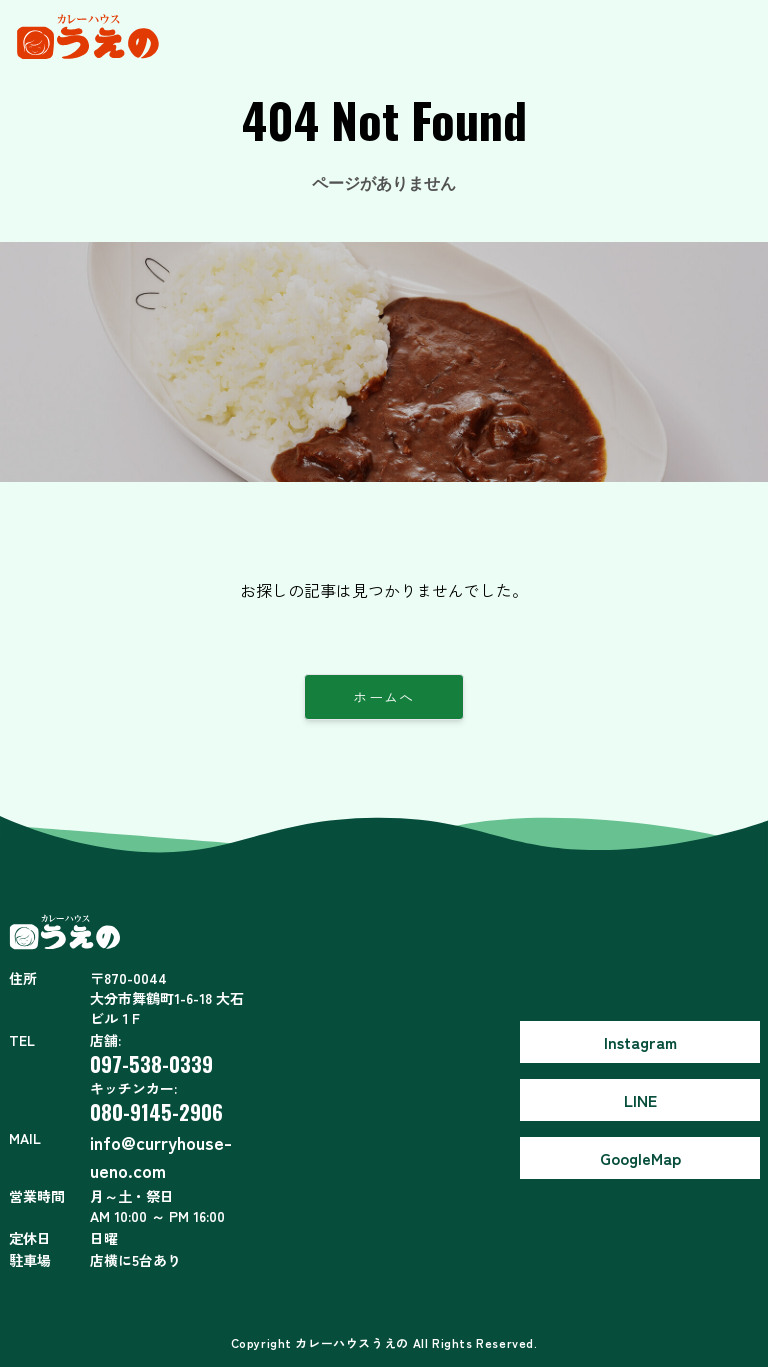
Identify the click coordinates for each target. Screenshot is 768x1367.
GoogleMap (640, 1158)
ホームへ (384, 697)
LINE (640, 1100)
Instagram (640, 1042)
